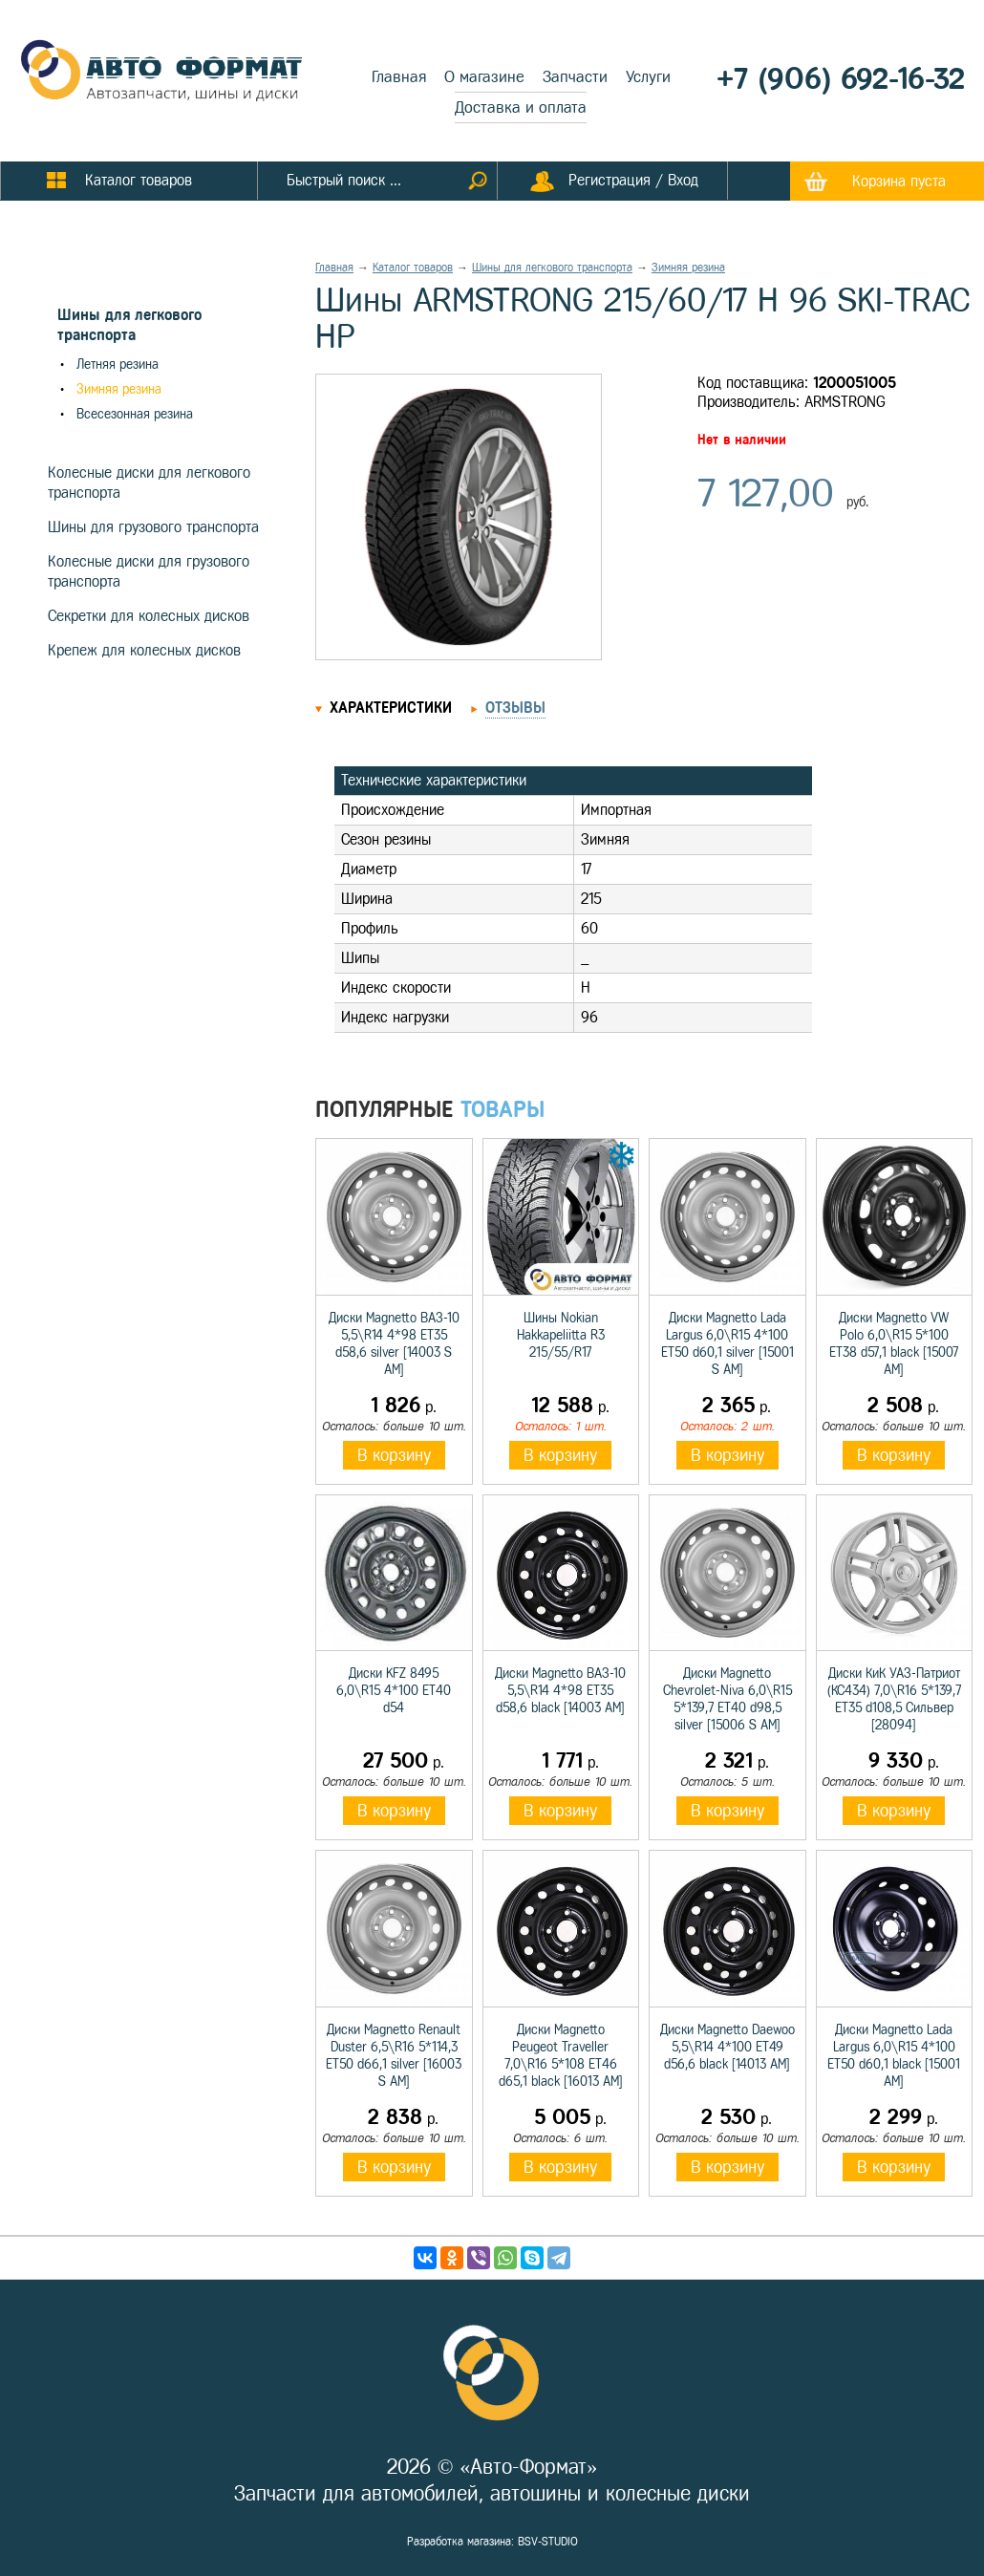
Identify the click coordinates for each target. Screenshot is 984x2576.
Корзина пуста (899, 181)
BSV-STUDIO (548, 2541)
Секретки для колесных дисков (148, 616)
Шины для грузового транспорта (153, 527)
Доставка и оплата (521, 107)
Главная (399, 77)
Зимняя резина (118, 389)
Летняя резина (117, 364)
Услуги (648, 77)
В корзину (394, 1455)
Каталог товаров (413, 267)
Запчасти (575, 77)
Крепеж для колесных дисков (144, 650)
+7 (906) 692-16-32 (841, 79)
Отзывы (515, 707)
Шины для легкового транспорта (552, 267)
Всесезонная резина (134, 414)
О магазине (484, 77)
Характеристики (391, 707)
